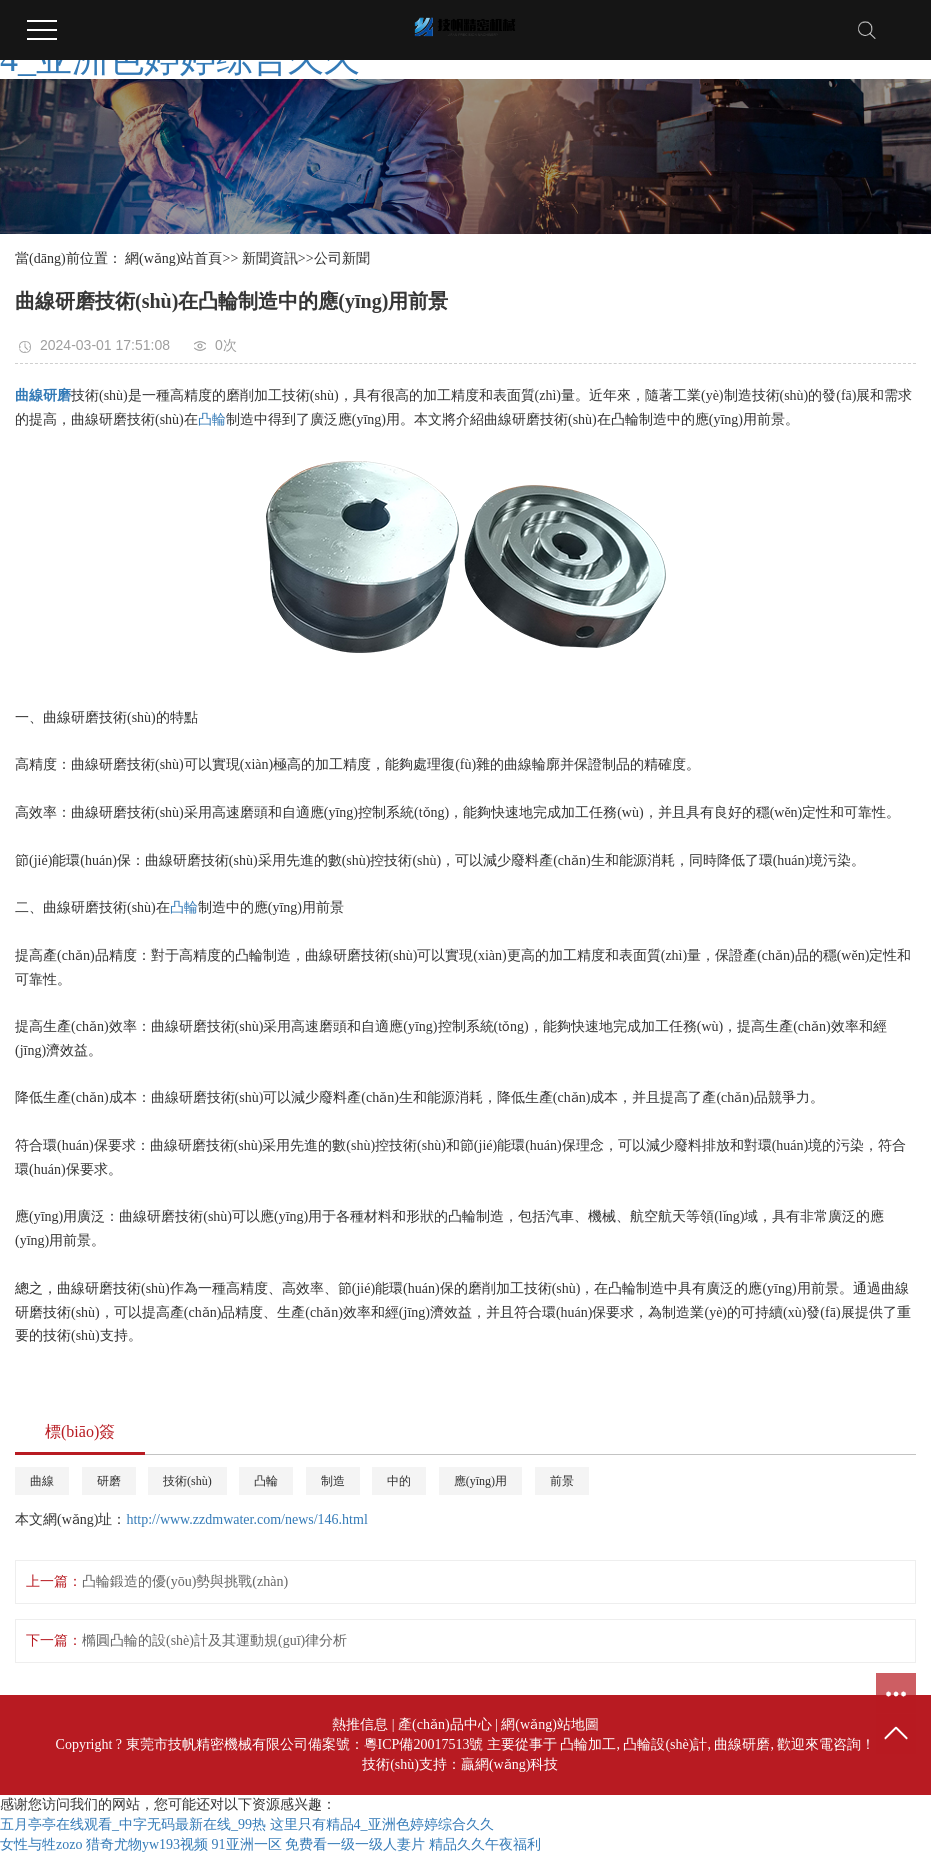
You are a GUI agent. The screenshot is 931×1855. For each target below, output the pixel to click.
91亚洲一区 (247, 1844)
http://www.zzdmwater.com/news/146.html (246, 1519)
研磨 (109, 1481)
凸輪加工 (588, 1744)
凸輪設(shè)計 (665, 1744)
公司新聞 (342, 258)
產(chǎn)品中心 (445, 1724)
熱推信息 (360, 1724)
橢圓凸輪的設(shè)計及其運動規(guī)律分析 (214, 1640)
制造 (333, 1481)
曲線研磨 (742, 1744)
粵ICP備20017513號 (424, 1744)
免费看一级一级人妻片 (355, 1844)
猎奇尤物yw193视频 (147, 1844)
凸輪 (212, 419)
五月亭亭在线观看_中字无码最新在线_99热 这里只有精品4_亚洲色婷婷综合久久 (247, 1824)
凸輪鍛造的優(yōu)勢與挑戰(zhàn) (185, 1581)
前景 (562, 1481)
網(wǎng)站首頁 (173, 258)
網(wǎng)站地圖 (549, 1724)
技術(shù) (187, 1481)
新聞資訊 (270, 258)
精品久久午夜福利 (485, 1844)
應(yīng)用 (480, 1481)
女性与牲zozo (41, 1844)
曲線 (42, 1481)
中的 (399, 1481)
